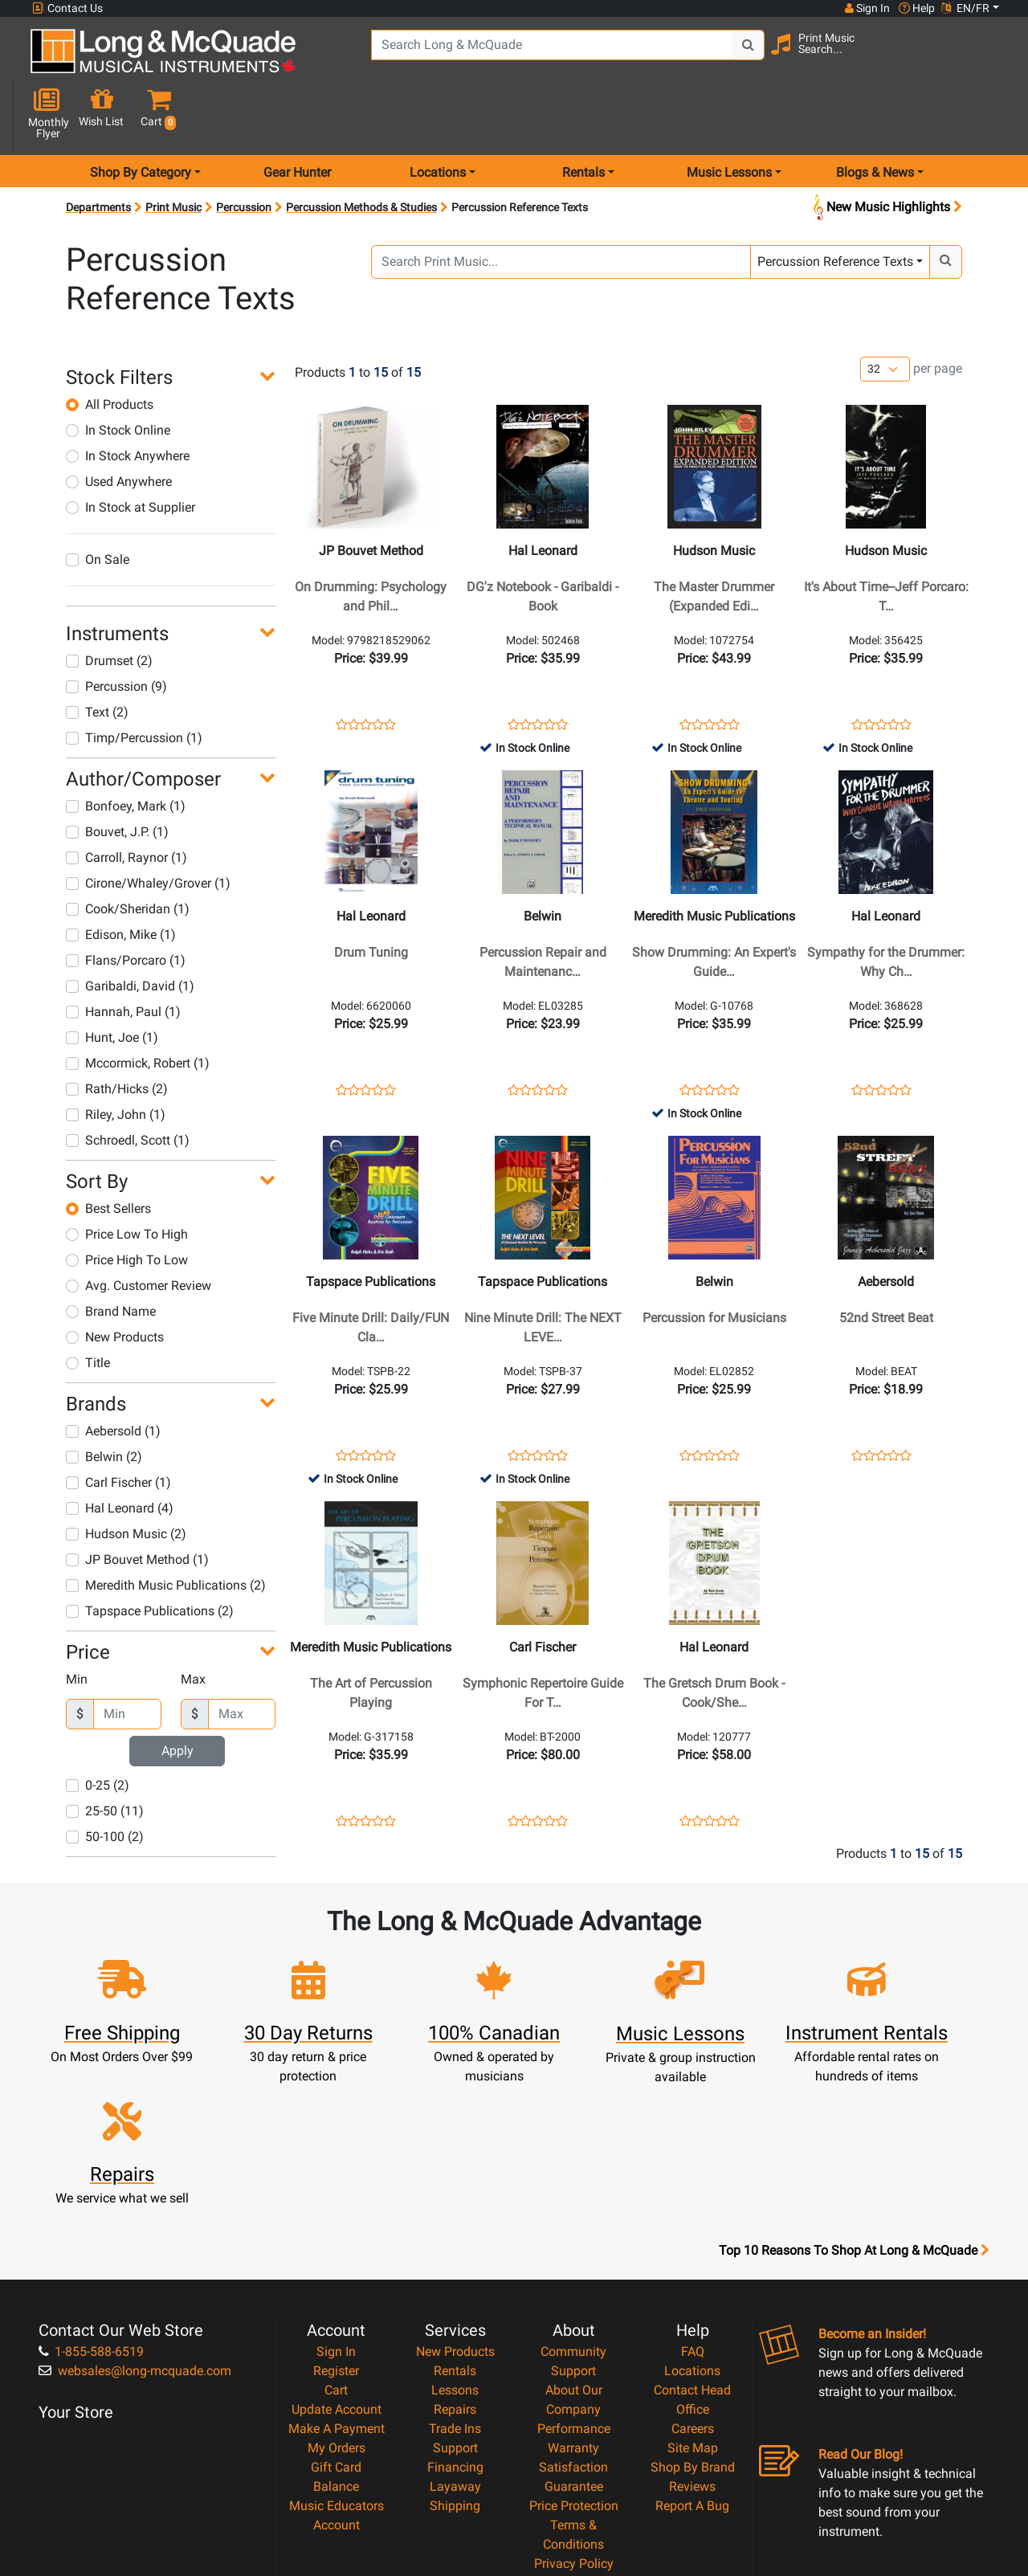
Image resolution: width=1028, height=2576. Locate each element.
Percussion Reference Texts (835, 204)
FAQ (692, 2199)
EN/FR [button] (965, 8)
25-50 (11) (105, 1754)
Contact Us (67, 8)
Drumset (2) (109, 603)
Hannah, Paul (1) (123, 954)
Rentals (455, 2219)
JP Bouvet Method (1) (137, 1502)
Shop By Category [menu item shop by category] (140, 115)
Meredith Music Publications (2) (166, 1528)
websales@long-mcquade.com (135, 2219)
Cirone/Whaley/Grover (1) (148, 826)
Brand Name (111, 1254)
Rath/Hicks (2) (117, 1031)
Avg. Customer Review (138, 1228)
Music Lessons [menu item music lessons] (729, 115)
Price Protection (573, 2354)
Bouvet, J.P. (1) (117, 774)
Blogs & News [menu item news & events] (875, 115)
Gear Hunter (297, 115)
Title (88, 1305)
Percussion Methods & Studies (361, 150)
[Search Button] (724, 56)
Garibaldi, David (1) (130, 929)
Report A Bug (692, 2354)
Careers (692, 2276)
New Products (115, 1280)
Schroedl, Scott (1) (128, 1083)
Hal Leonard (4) (119, 1451)
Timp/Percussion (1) (134, 680)
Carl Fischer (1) (118, 1425)
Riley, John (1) (115, 1057)
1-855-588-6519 (91, 2199)
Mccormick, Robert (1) (138, 1006)
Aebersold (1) (113, 1374)
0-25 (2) (97, 1728)
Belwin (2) (104, 1399)
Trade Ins (455, 2276)
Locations (692, 2219)
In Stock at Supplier (130, 450)
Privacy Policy (574, 2411)
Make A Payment (336, 2276)
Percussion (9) (116, 629)
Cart (336, 2238)
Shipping (455, 2354)
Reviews (692, 2334)
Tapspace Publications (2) (150, 1554)
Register (336, 2219)
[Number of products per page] (885, 312)
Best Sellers (108, 1151)
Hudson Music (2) (126, 1476)
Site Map (692, 2296)
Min (77, 1622)
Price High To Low (127, 1202)
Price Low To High (127, 1177)
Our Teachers (573, 2450)
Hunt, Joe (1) (112, 980)
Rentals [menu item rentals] (583, 115)
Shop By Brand (693, 2315)
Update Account (336, 2257)
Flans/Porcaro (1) (126, 903)
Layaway (455, 2334)
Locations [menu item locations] (438, 115)
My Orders (336, 2296)
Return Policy (573, 2431)
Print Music (173, 150)
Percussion (243, 150)
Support (455, 2296)
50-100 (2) (105, 1779)
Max (193, 1622)
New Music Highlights (886, 151)
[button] (990, 58)
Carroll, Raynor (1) (126, 800)
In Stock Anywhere (128, 398)
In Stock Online (118, 373)
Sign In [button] (866, 8)
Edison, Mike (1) (121, 877)
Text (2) (97, 655)
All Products (109, 347)
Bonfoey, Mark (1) (126, 749)
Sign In (336, 2199)
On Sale (97, 502)
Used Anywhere (119, 424)
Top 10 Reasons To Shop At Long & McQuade (853, 2099)
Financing (455, 2315)
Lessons (455, 2238)
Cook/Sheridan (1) (128, 851)
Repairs (455, 2257)
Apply (177, 1693)
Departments (98, 150)
